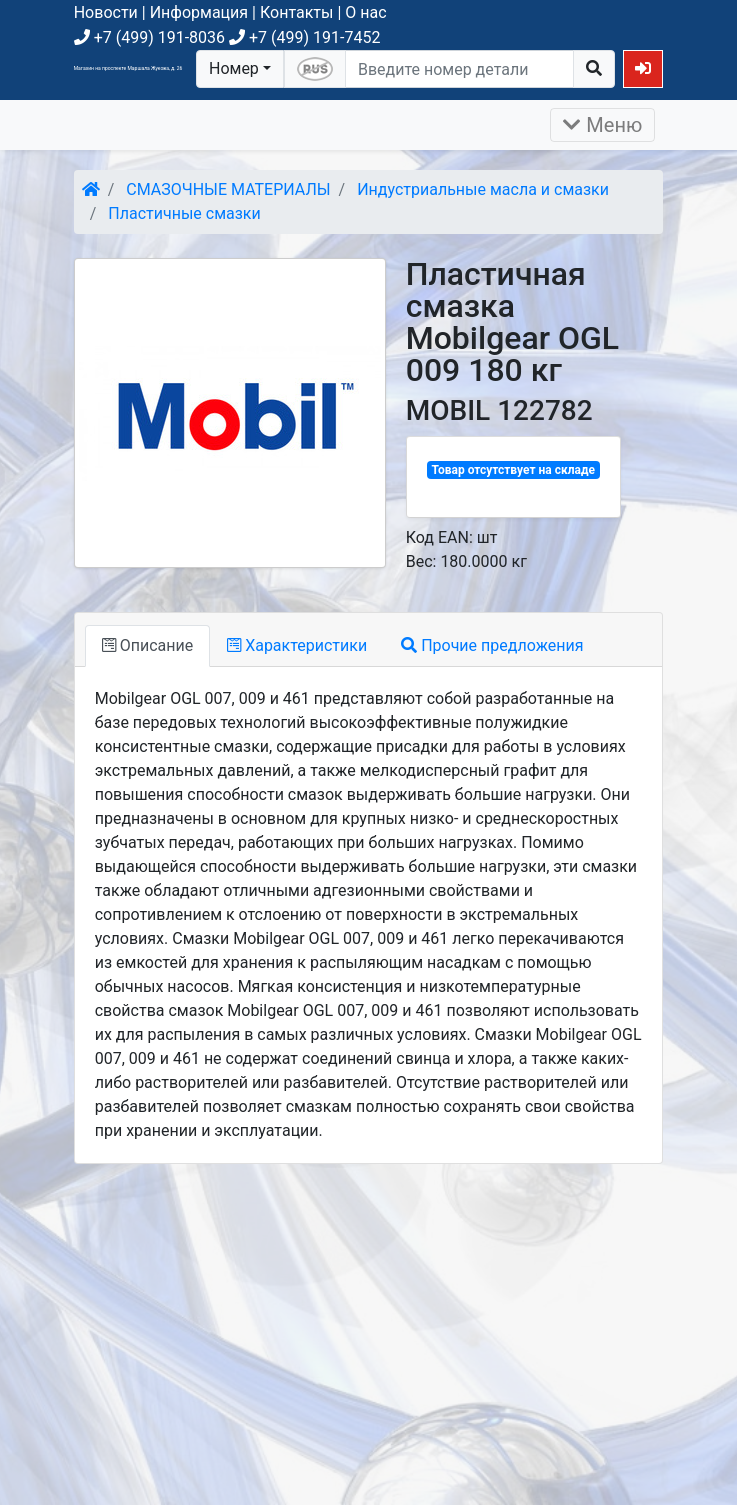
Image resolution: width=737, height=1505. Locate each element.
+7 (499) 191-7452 (304, 37)
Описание (147, 645)
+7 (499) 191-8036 (149, 37)
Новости (106, 12)
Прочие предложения (492, 645)
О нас (365, 12)
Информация (199, 12)
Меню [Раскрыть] (602, 125)
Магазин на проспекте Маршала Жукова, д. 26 (128, 68)
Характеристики (297, 645)
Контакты (296, 12)
